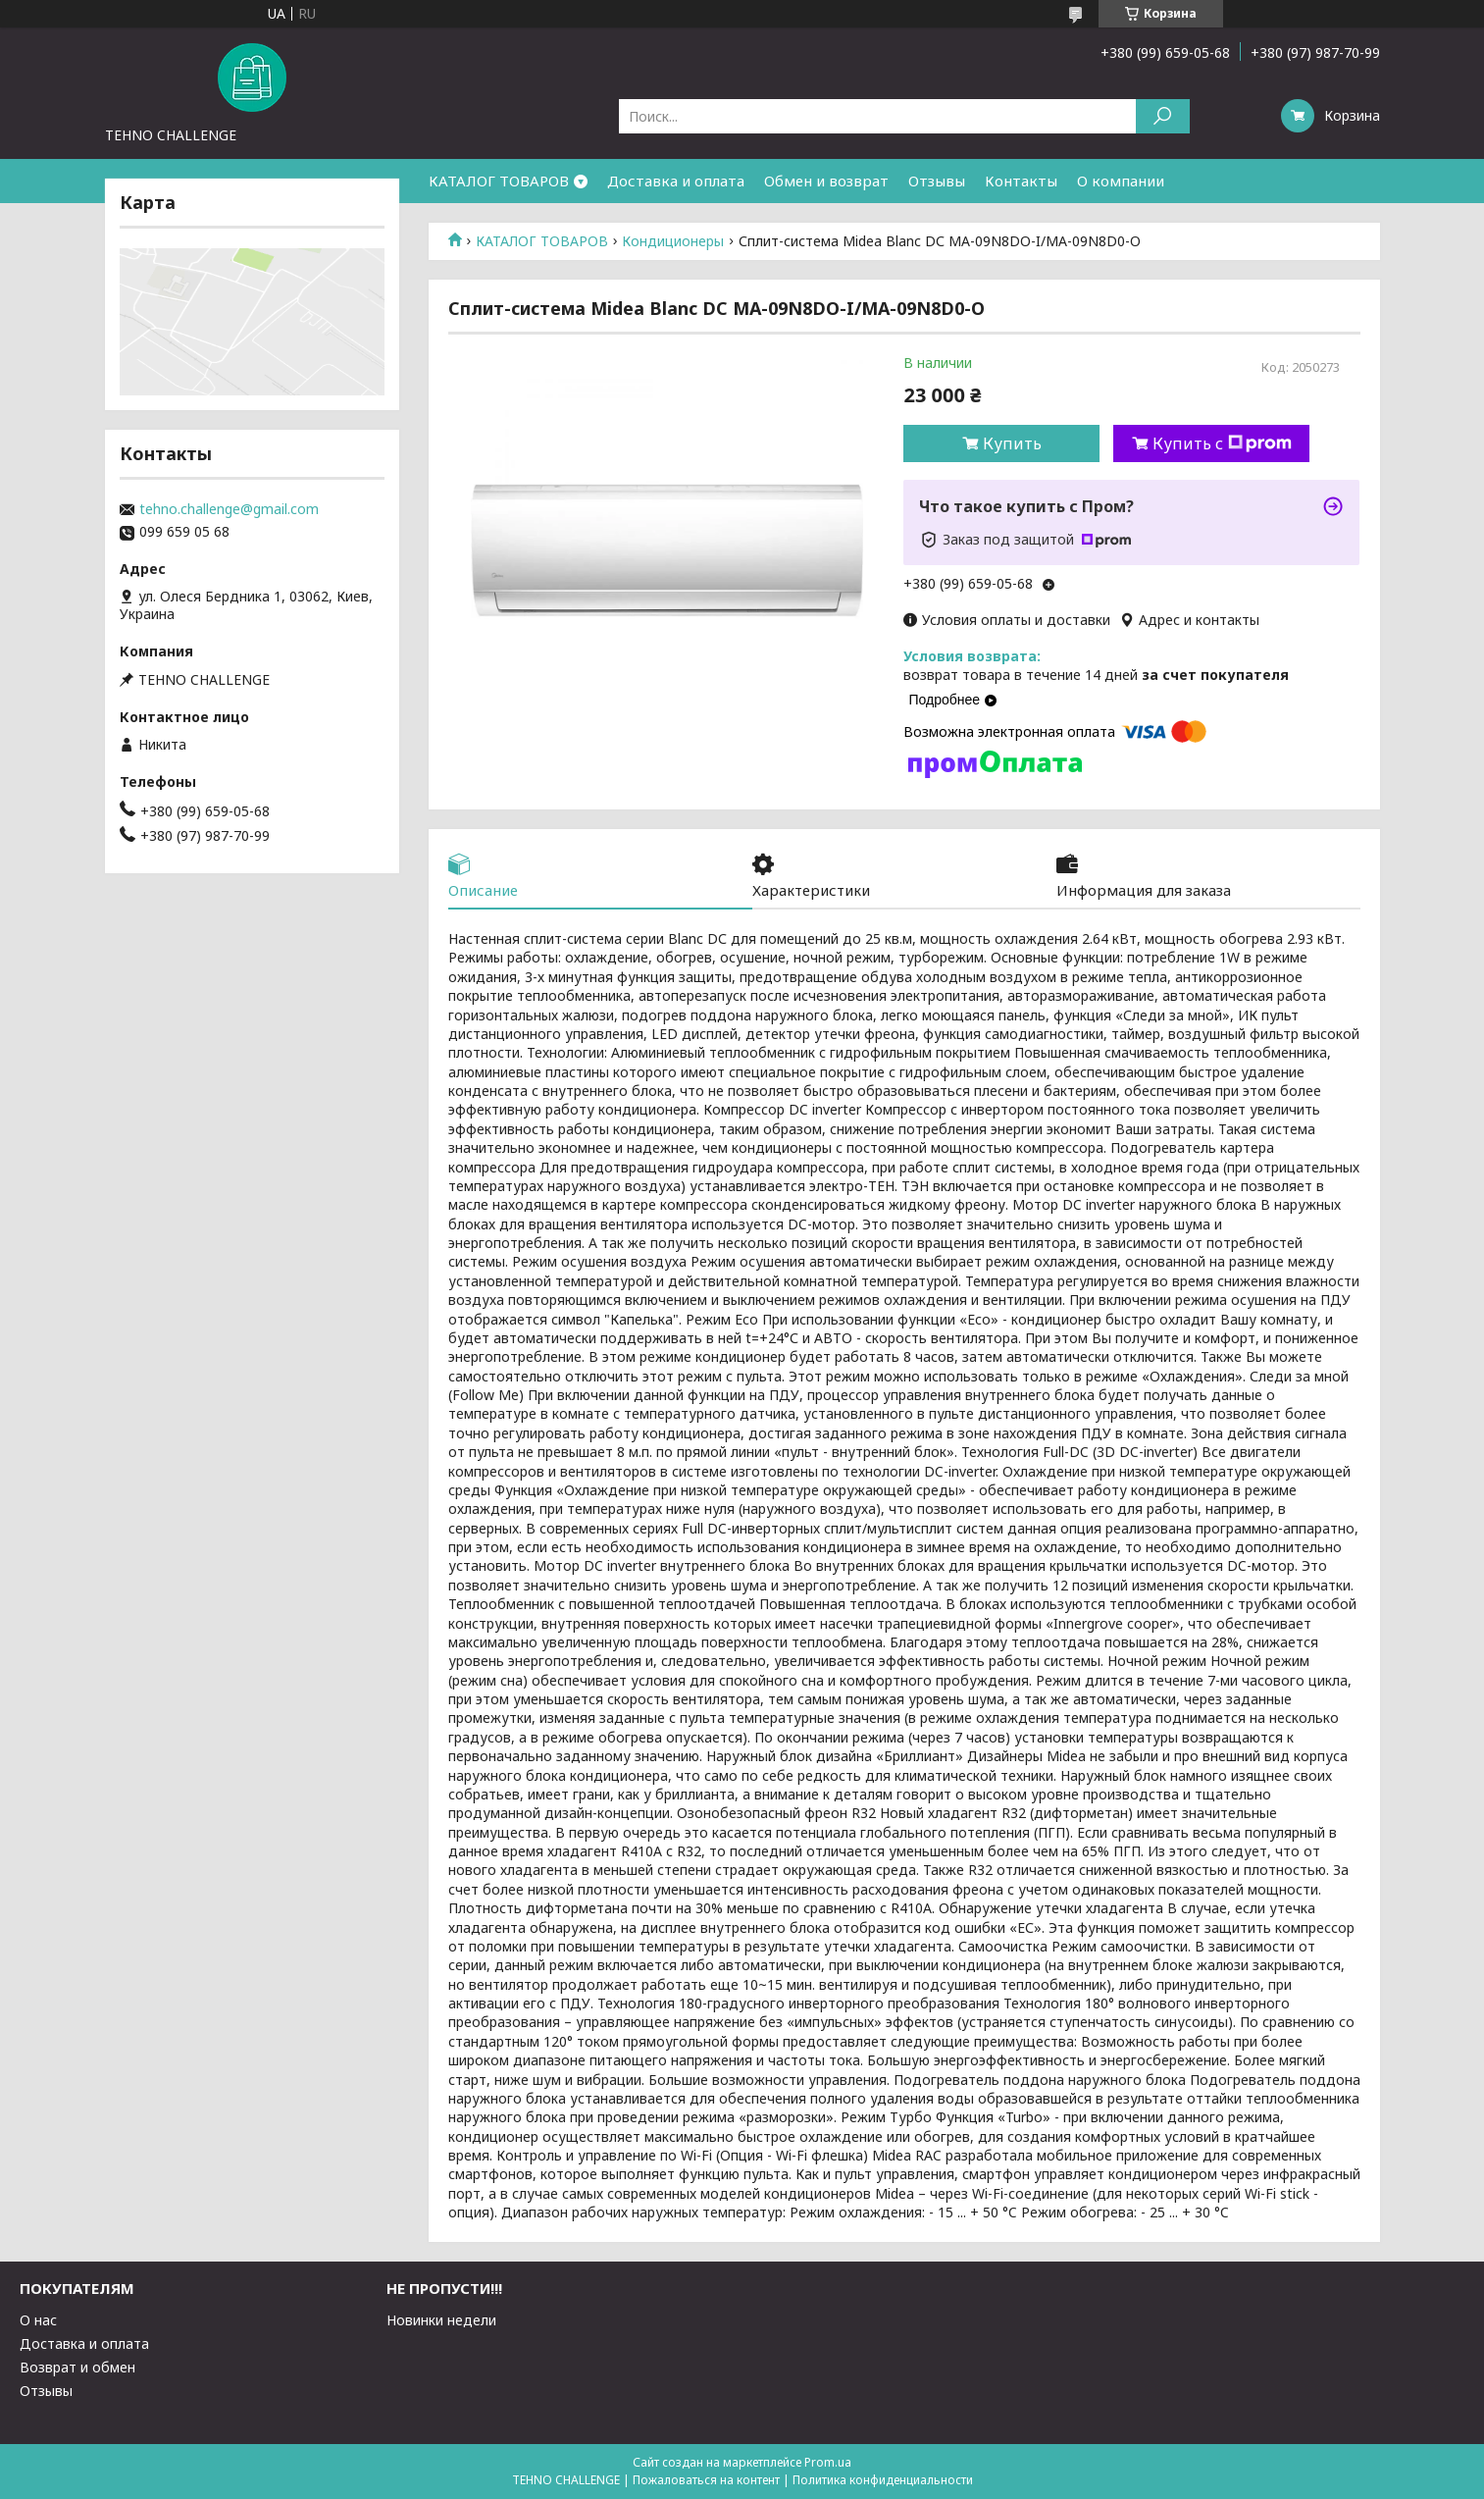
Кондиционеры (673, 241)
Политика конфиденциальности (883, 2480)
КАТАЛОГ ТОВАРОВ (499, 180)
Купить (1012, 443)
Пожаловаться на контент (706, 2480)
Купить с (1222, 443)
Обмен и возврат (826, 180)
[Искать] (1163, 116)
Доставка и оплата (675, 180)
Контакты (1021, 180)
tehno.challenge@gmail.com (229, 509)
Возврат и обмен (77, 2367)
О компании (1120, 180)
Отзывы (936, 180)
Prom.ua (827, 2462)
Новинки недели (441, 2320)
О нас (38, 2320)
